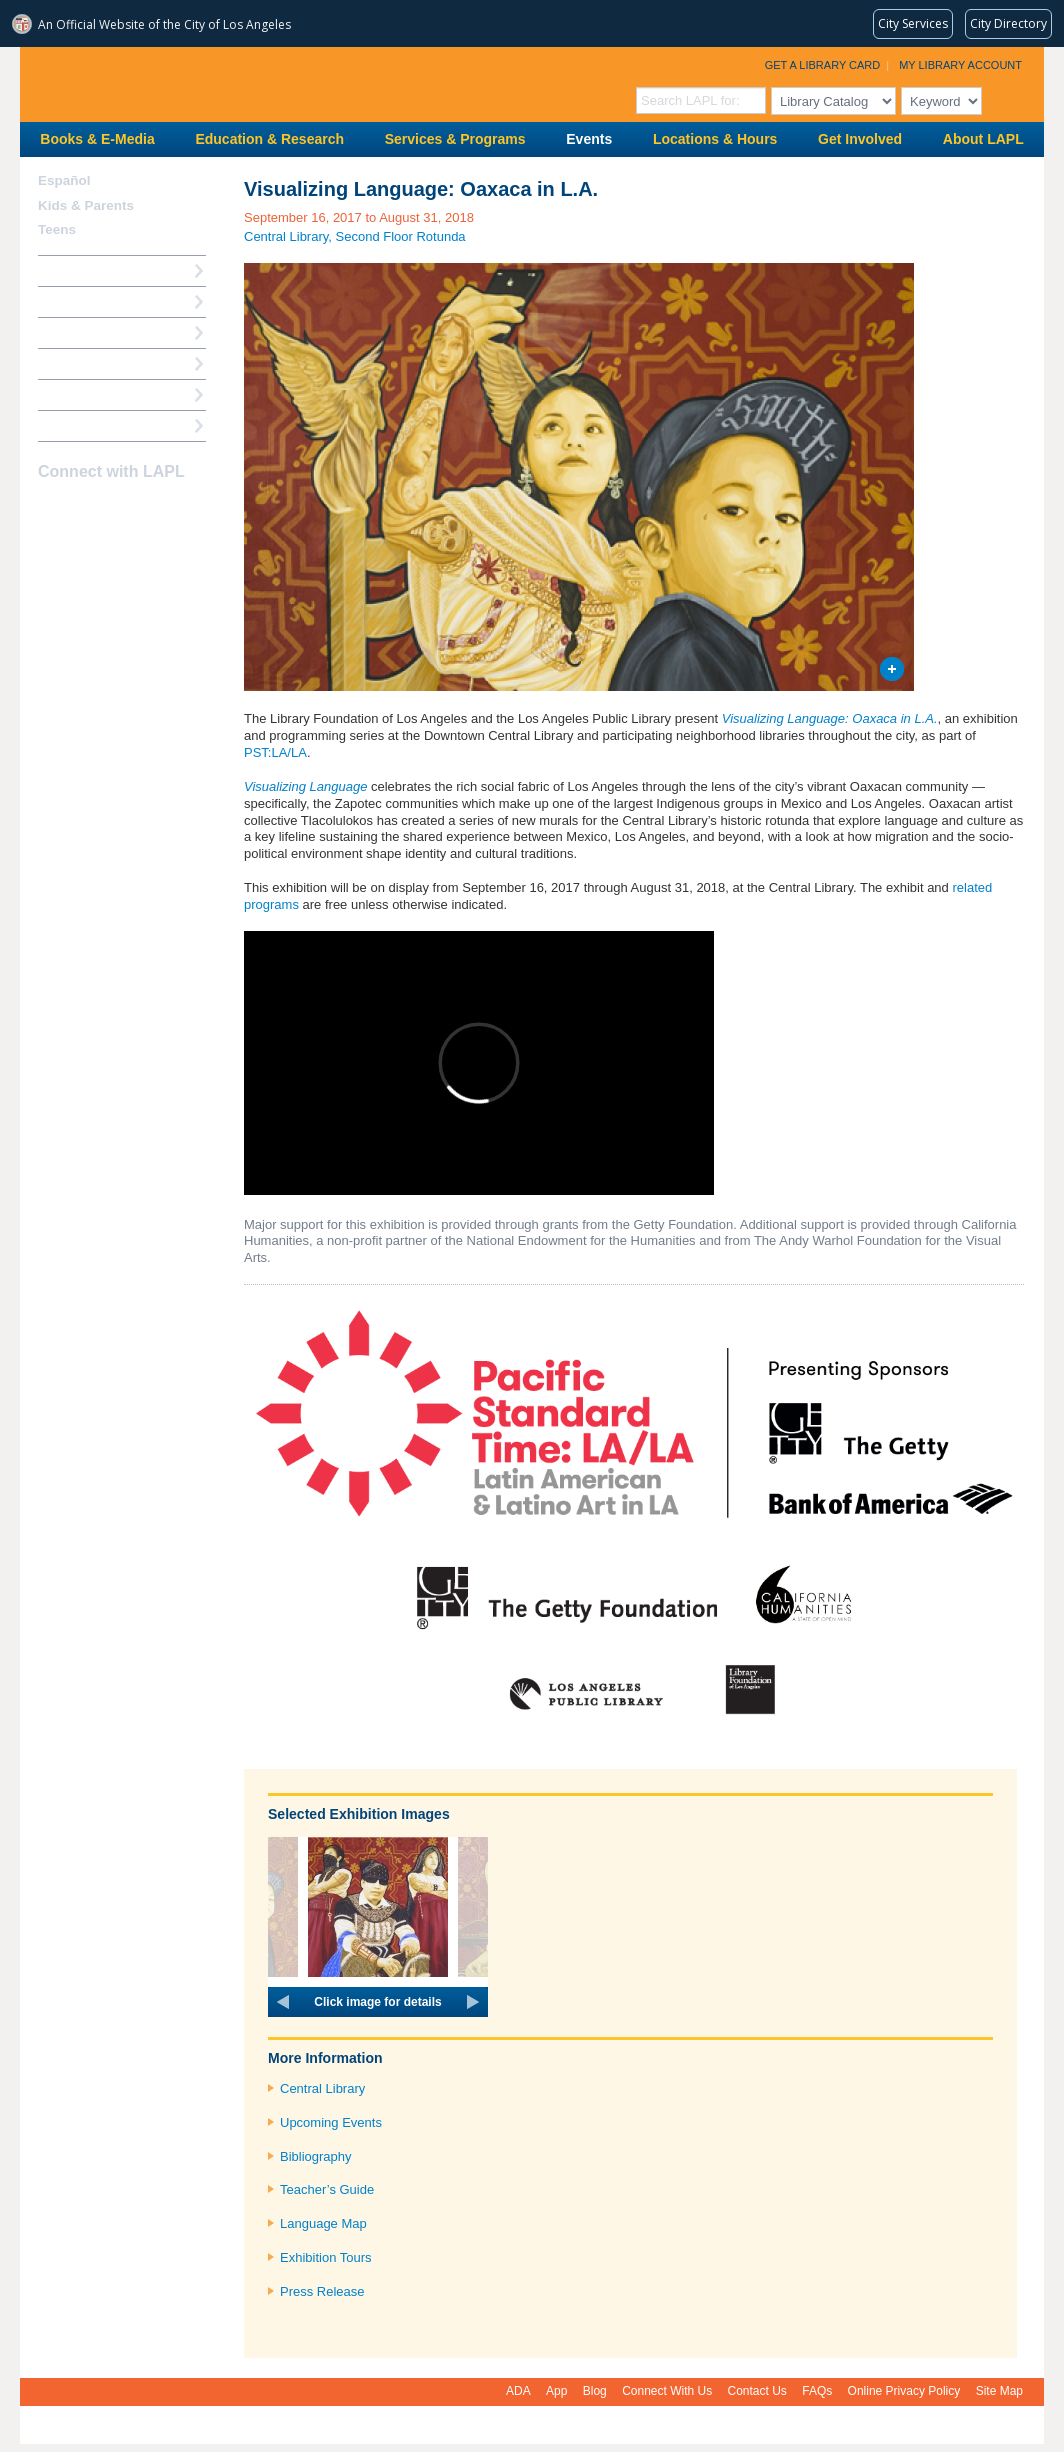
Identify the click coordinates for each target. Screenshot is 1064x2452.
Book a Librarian (89, 394)
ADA (518, 2391)
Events (589, 139)
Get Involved (860, 139)
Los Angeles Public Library (266, 82)
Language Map (323, 2223)
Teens (57, 229)
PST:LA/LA (275, 752)
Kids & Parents (86, 205)
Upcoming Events (331, 2122)
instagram (86, 511)
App (556, 2391)
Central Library (322, 2088)
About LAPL (983, 139)
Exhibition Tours (326, 2257)
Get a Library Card (823, 65)
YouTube (121, 511)
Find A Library (81, 425)
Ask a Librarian (85, 363)
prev (283, 2002)
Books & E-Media (97, 139)
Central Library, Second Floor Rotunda (355, 236)
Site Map (999, 2391)
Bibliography (316, 2156)
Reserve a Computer (101, 332)
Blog (595, 2391)
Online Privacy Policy (904, 2391)
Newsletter (156, 511)
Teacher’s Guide (327, 2189)
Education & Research (269, 139)
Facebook (51, 511)
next (473, 2002)
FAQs (817, 2391)
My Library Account (960, 65)
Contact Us (757, 2391)
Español (64, 180)
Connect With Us (667, 2391)
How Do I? (70, 270)
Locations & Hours (715, 139)
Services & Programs (455, 139)
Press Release (322, 2291)
